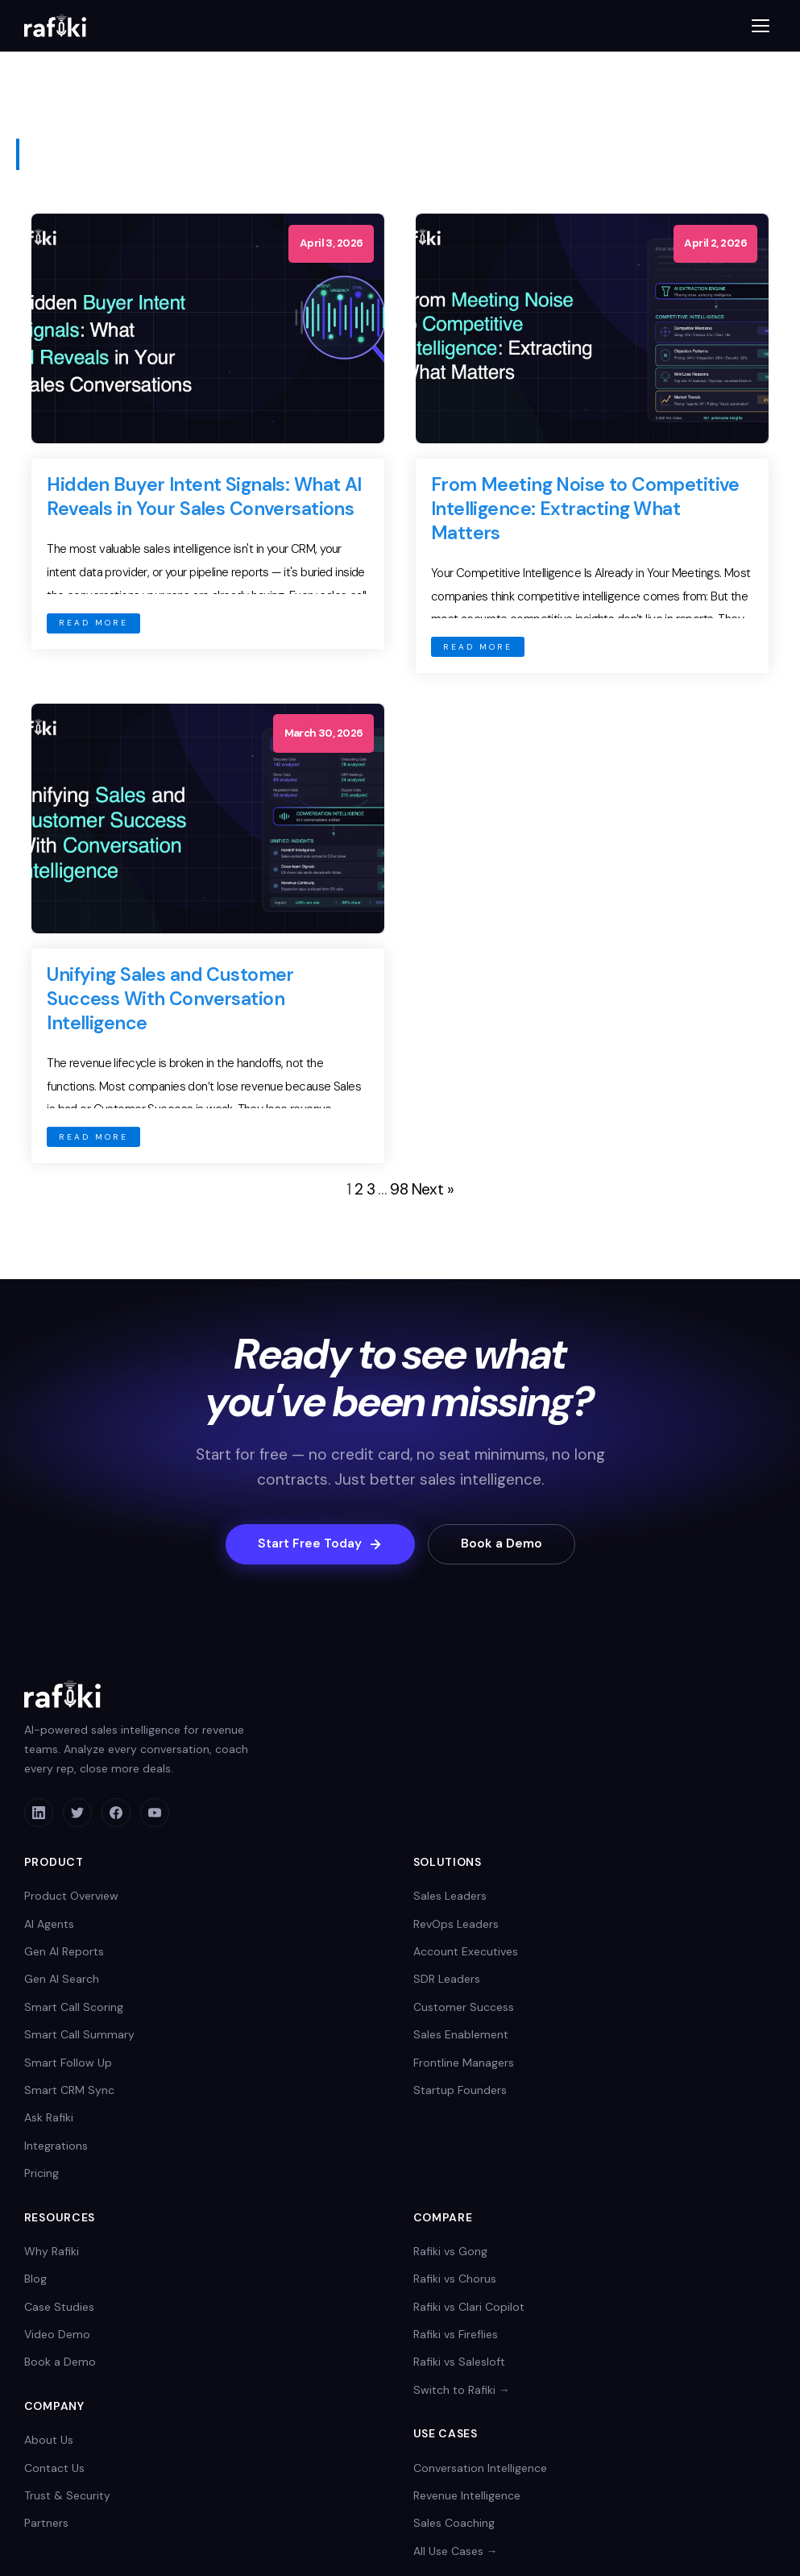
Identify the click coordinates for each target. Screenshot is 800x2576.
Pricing (41, 2174)
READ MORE (93, 622)
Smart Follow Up (68, 2062)
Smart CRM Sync (69, 2091)
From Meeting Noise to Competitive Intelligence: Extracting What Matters (585, 508)
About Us (48, 2440)
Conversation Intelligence (480, 2468)
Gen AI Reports (64, 1952)
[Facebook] (116, 1813)
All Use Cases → (455, 2552)
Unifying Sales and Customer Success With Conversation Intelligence (170, 998)
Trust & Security (67, 2496)
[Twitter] (77, 1813)
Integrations (56, 2146)
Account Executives (465, 1952)
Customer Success (463, 2008)
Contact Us (54, 2468)
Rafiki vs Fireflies (455, 2335)
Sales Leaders (450, 1896)
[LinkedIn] (38, 1813)
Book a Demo (505, 1544)
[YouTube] (154, 1813)
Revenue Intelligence (466, 2496)
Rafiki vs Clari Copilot (468, 2307)
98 (399, 1189)
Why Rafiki (51, 2252)
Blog (35, 2279)
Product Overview (71, 1896)
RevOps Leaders (456, 1924)
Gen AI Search (61, 1979)
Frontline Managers (463, 2062)
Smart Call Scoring (73, 2008)
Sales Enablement (460, 2035)
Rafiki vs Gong (450, 2252)
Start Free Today (317, 1544)
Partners (46, 2523)
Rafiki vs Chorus (454, 2279)
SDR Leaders (446, 1979)
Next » (433, 1189)
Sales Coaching (454, 2523)
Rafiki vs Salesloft (459, 2362)
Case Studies (59, 2307)
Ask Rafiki (48, 2118)
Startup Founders (460, 2091)
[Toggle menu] (760, 26)
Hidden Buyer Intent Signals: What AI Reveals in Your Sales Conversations (204, 496)
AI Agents (49, 1924)
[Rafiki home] (55, 26)
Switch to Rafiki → (461, 2390)
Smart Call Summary (79, 2035)
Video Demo (57, 2335)
